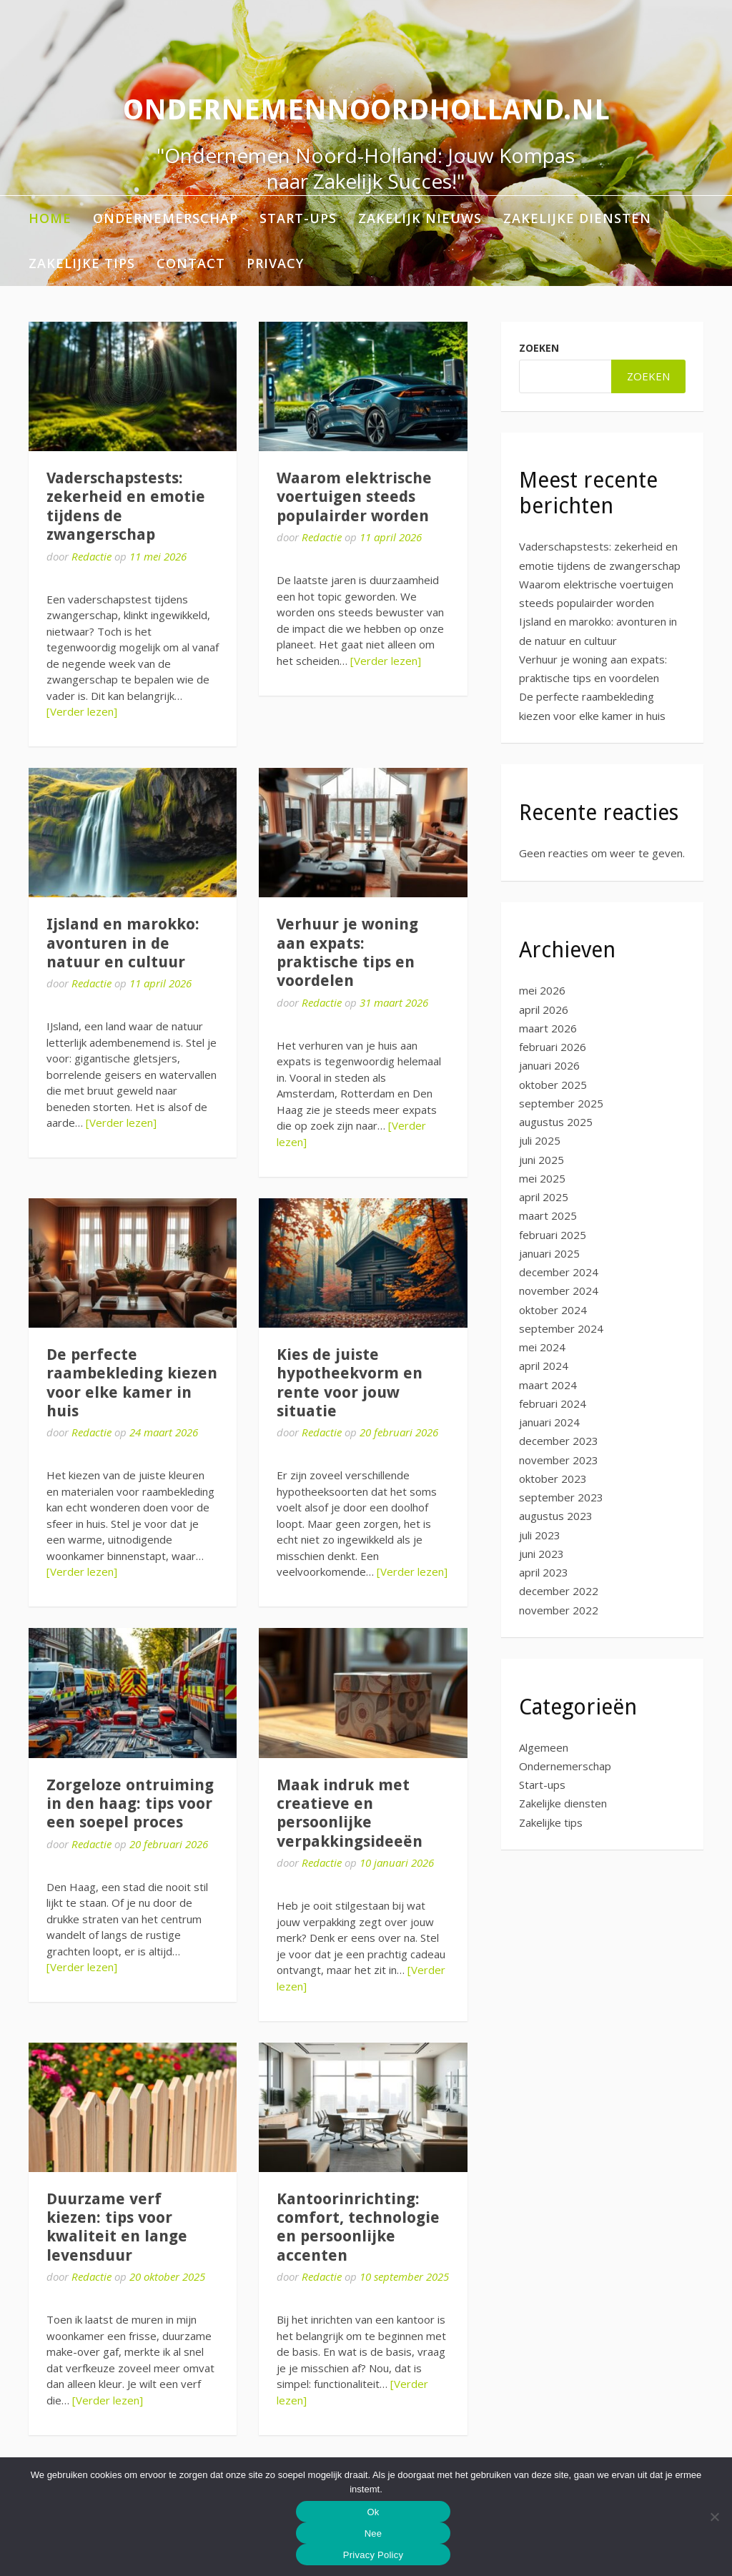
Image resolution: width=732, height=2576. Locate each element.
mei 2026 (542, 990)
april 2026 (543, 1009)
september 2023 (561, 1497)
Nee (373, 2533)
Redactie (91, 556)
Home (50, 218)
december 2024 (558, 1272)
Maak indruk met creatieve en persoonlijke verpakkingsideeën (349, 1813)
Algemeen (543, 1747)
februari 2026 (552, 1047)
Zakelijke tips (82, 263)
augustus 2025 (556, 1122)
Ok (373, 2512)
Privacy (275, 263)
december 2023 (558, 1440)
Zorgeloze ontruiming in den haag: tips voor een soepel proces (130, 1804)
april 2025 (543, 1197)
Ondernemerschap (165, 218)
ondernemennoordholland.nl (366, 110)
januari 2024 (549, 1422)
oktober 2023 (553, 1478)
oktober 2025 (553, 1084)
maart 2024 (548, 1385)
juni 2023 (541, 1553)
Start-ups (298, 218)
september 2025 (561, 1103)
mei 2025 (542, 1178)
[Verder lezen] (81, 711)
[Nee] (714, 2517)
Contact (191, 263)
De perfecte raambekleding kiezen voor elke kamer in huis (131, 1383)
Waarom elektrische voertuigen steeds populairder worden (354, 497)
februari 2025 (552, 1235)
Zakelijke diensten (577, 218)
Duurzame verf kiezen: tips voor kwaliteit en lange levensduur (116, 2227)
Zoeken (539, 348)
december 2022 (558, 1591)
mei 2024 (542, 1347)
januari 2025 (549, 1253)
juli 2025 (539, 1140)
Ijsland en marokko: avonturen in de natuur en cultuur (122, 943)
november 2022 (558, 1610)
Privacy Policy (373, 2555)
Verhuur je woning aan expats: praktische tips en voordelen (347, 952)
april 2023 (543, 1572)
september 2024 (561, 1328)
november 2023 (558, 1460)
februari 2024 (552, 1403)
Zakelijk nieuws (420, 218)
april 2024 (543, 1365)
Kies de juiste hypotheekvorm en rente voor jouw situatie (349, 1383)
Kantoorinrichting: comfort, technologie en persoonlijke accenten (358, 2227)
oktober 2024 (553, 1310)
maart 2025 (548, 1215)
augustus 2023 (556, 1516)
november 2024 (558, 1290)
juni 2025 (541, 1160)
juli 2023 (539, 1535)
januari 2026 (549, 1065)
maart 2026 (548, 1028)
